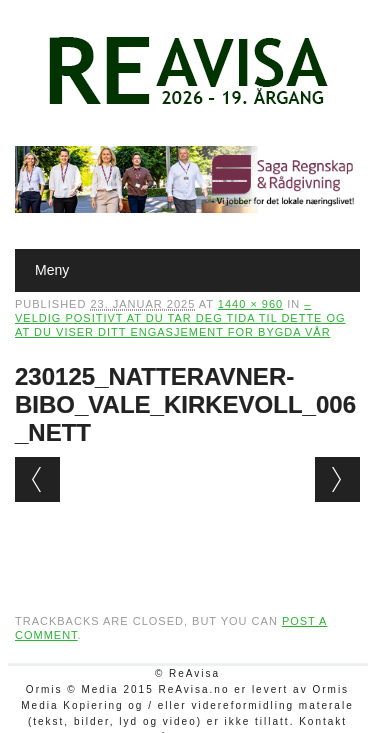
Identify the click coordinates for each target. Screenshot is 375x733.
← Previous (37, 479)
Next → (337, 479)
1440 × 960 (250, 304)
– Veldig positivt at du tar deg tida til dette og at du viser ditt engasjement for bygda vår (180, 318)
